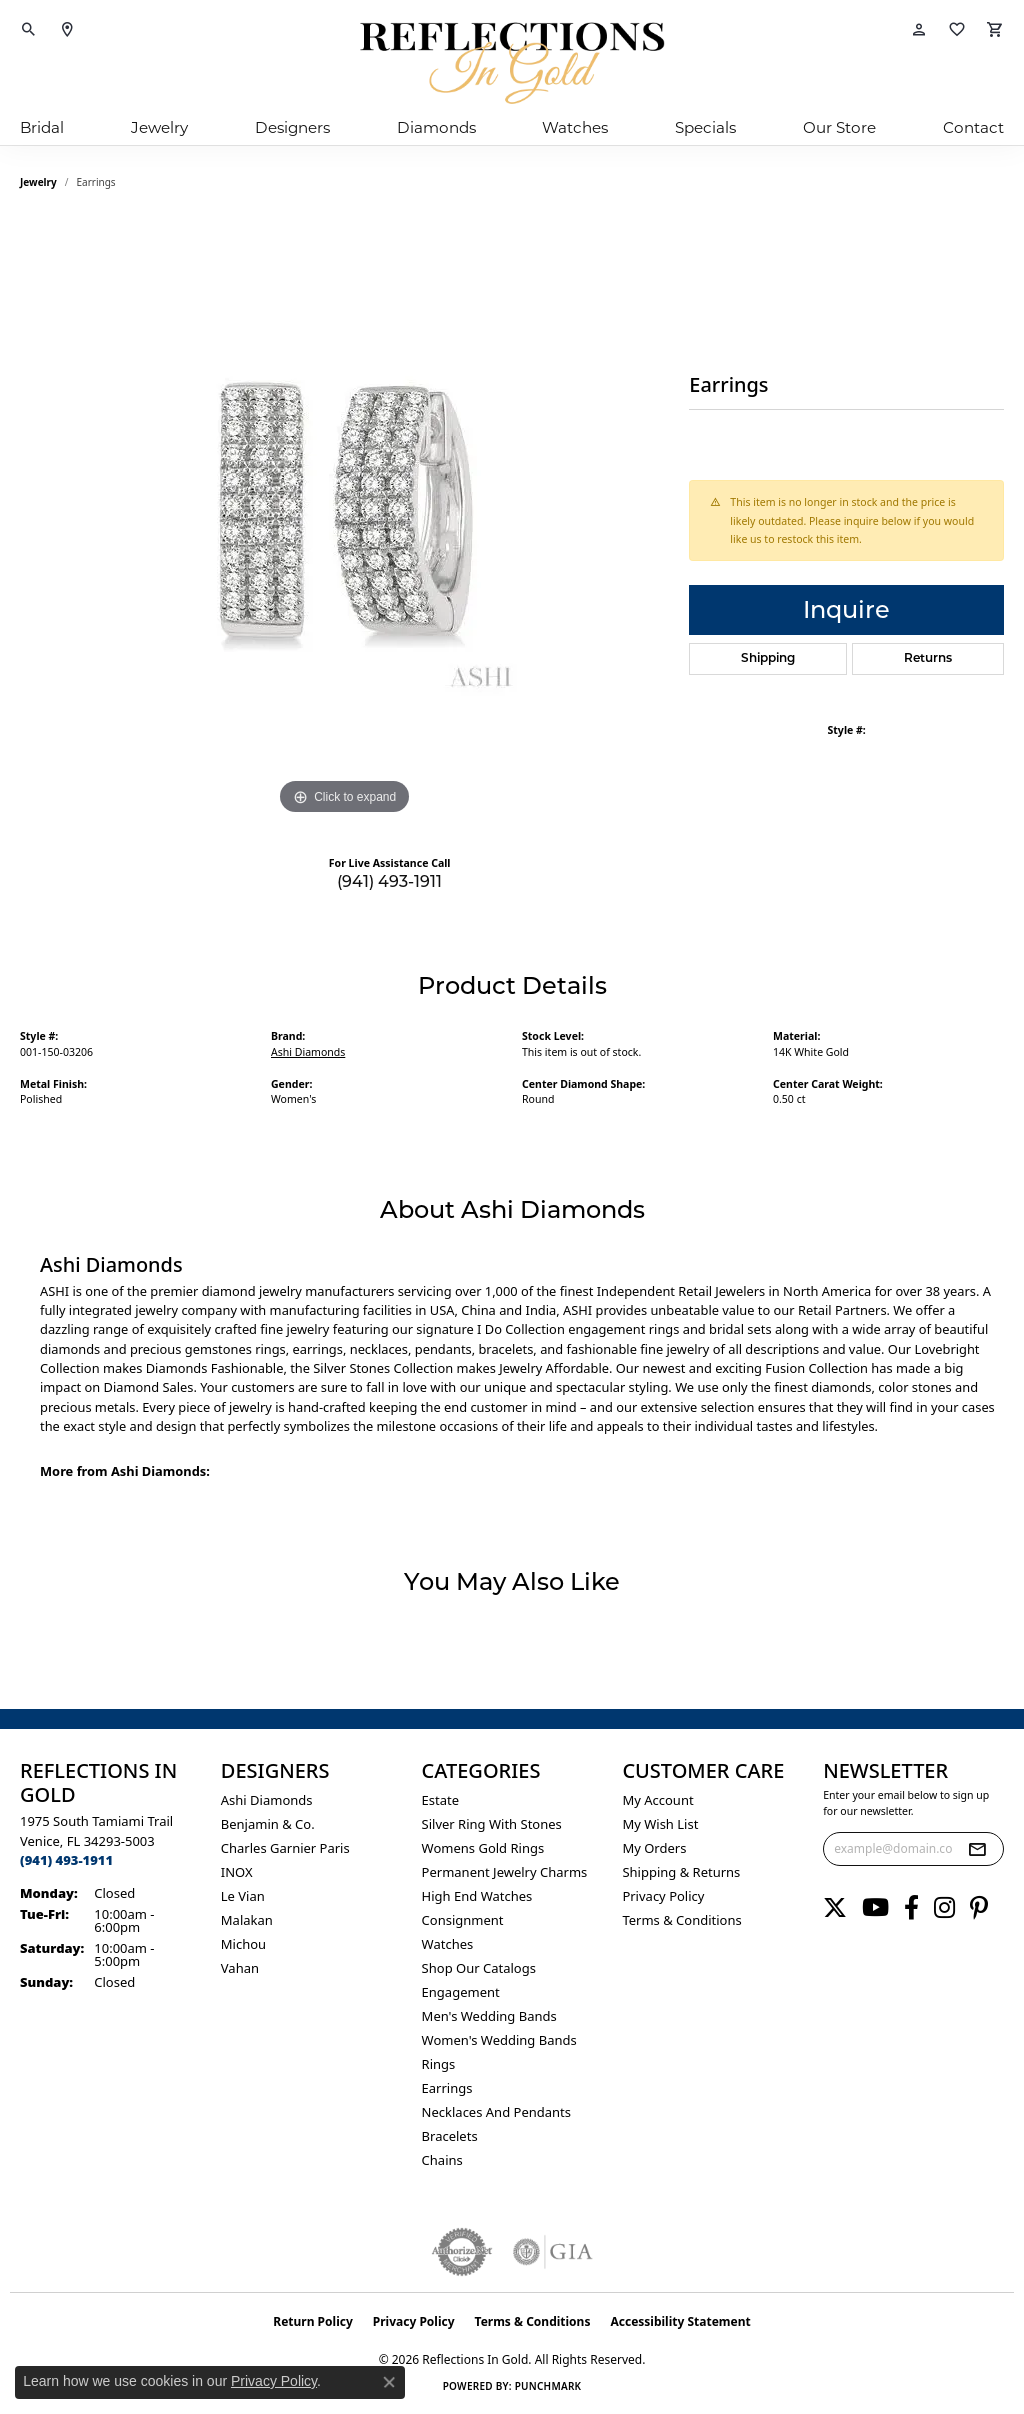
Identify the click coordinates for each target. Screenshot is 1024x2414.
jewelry (38, 182)
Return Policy (313, 2321)
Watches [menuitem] (448, 1944)
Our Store (839, 127)
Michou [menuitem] (243, 1944)
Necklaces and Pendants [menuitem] (496, 2112)
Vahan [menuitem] (240, 1968)
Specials (705, 127)
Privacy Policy (663, 1896)
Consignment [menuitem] (463, 1920)
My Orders (654, 1848)
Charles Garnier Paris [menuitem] (285, 1848)
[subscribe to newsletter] (977, 1849)
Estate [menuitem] (440, 1800)
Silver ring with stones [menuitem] (492, 1824)
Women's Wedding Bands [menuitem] (499, 2040)
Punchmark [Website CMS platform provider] (548, 2386)
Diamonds (436, 127)
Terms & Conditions (681, 1920)
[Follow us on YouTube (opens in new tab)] (875, 1908)
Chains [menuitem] (442, 2160)
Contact (973, 127)
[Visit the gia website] (553, 2252)
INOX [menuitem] (237, 1872)
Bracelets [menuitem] (450, 2136)
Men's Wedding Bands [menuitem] (489, 2016)
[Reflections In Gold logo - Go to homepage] (512, 63)
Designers (292, 127)
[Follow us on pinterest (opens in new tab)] (979, 1908)
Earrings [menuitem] (447, 2088)
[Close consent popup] (389, 2382)
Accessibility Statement (680, 2321)
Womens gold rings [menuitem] (483, 1848)
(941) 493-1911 (389, 881)
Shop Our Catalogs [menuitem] (479, 1968)
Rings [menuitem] (439, 2064)
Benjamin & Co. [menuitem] (268, 1824)
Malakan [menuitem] (247, 1920)
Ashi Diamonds (308, 1052)
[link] (67, 30)
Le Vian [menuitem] (243, 1896)
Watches (575, 127)
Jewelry (159, 127)
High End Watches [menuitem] (477, 1896)
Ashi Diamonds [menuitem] (267, 1800)
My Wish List (660, 1824)
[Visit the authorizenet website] (462, 2252)
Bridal (42, 127)
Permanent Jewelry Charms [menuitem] (505, 1872)
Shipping (768, 659)
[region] (345, 520)
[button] (29, 30)
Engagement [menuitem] (461, 1992)
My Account (657, 1800)
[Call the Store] (66, 1860)
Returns (928, 659)
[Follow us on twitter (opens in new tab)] (835, 1908)
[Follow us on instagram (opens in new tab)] (944, 1908)
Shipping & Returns (681, 1872)
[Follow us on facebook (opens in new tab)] (911, 1908)
